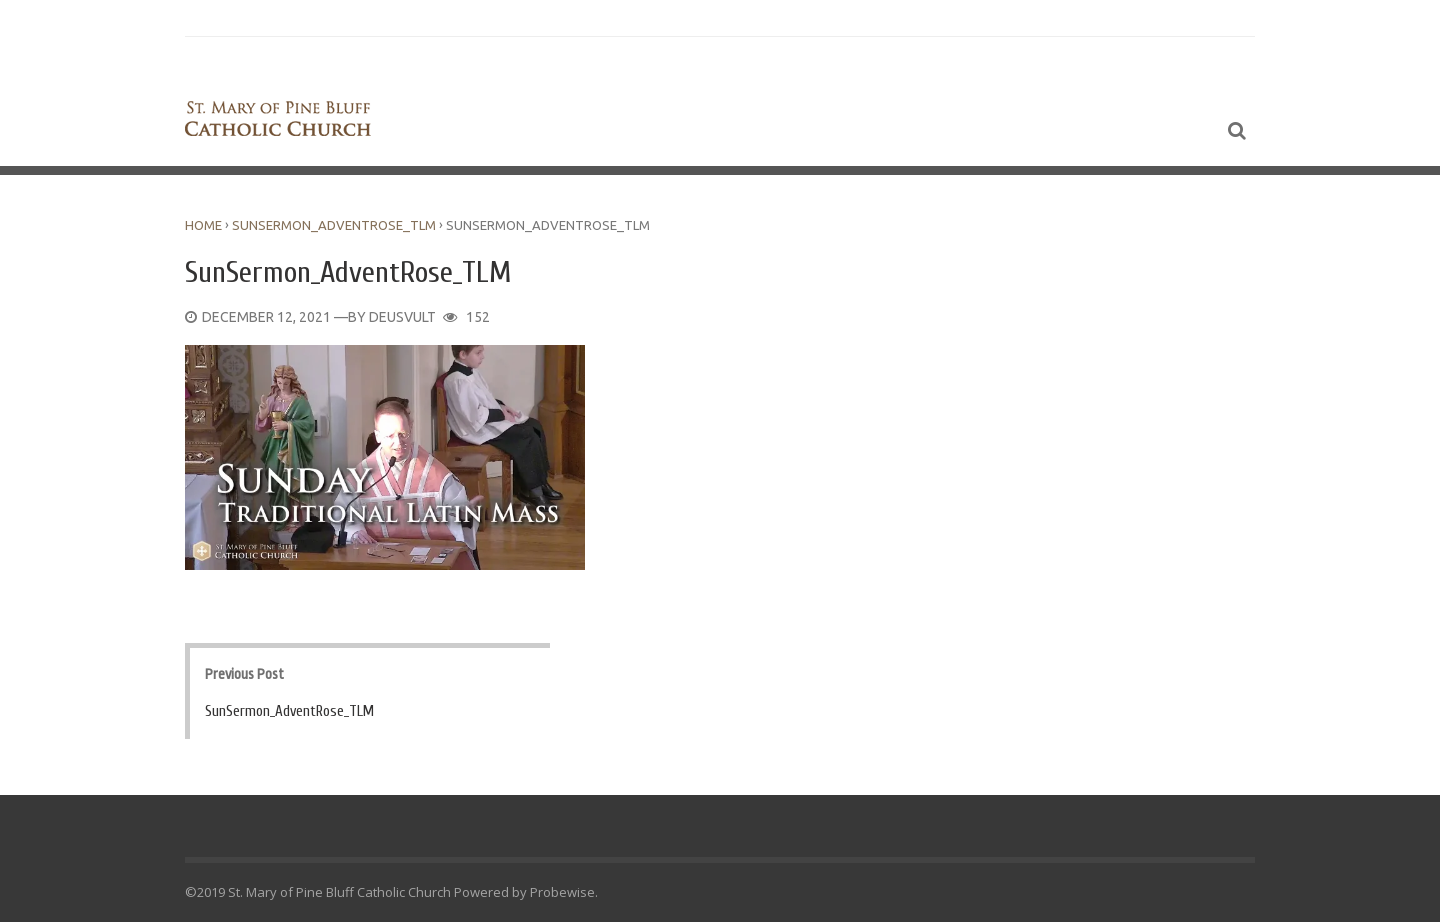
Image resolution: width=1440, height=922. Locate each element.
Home (203, 225)
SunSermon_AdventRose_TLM (334, 225)
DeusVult (402, 317)
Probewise (562, 892)
